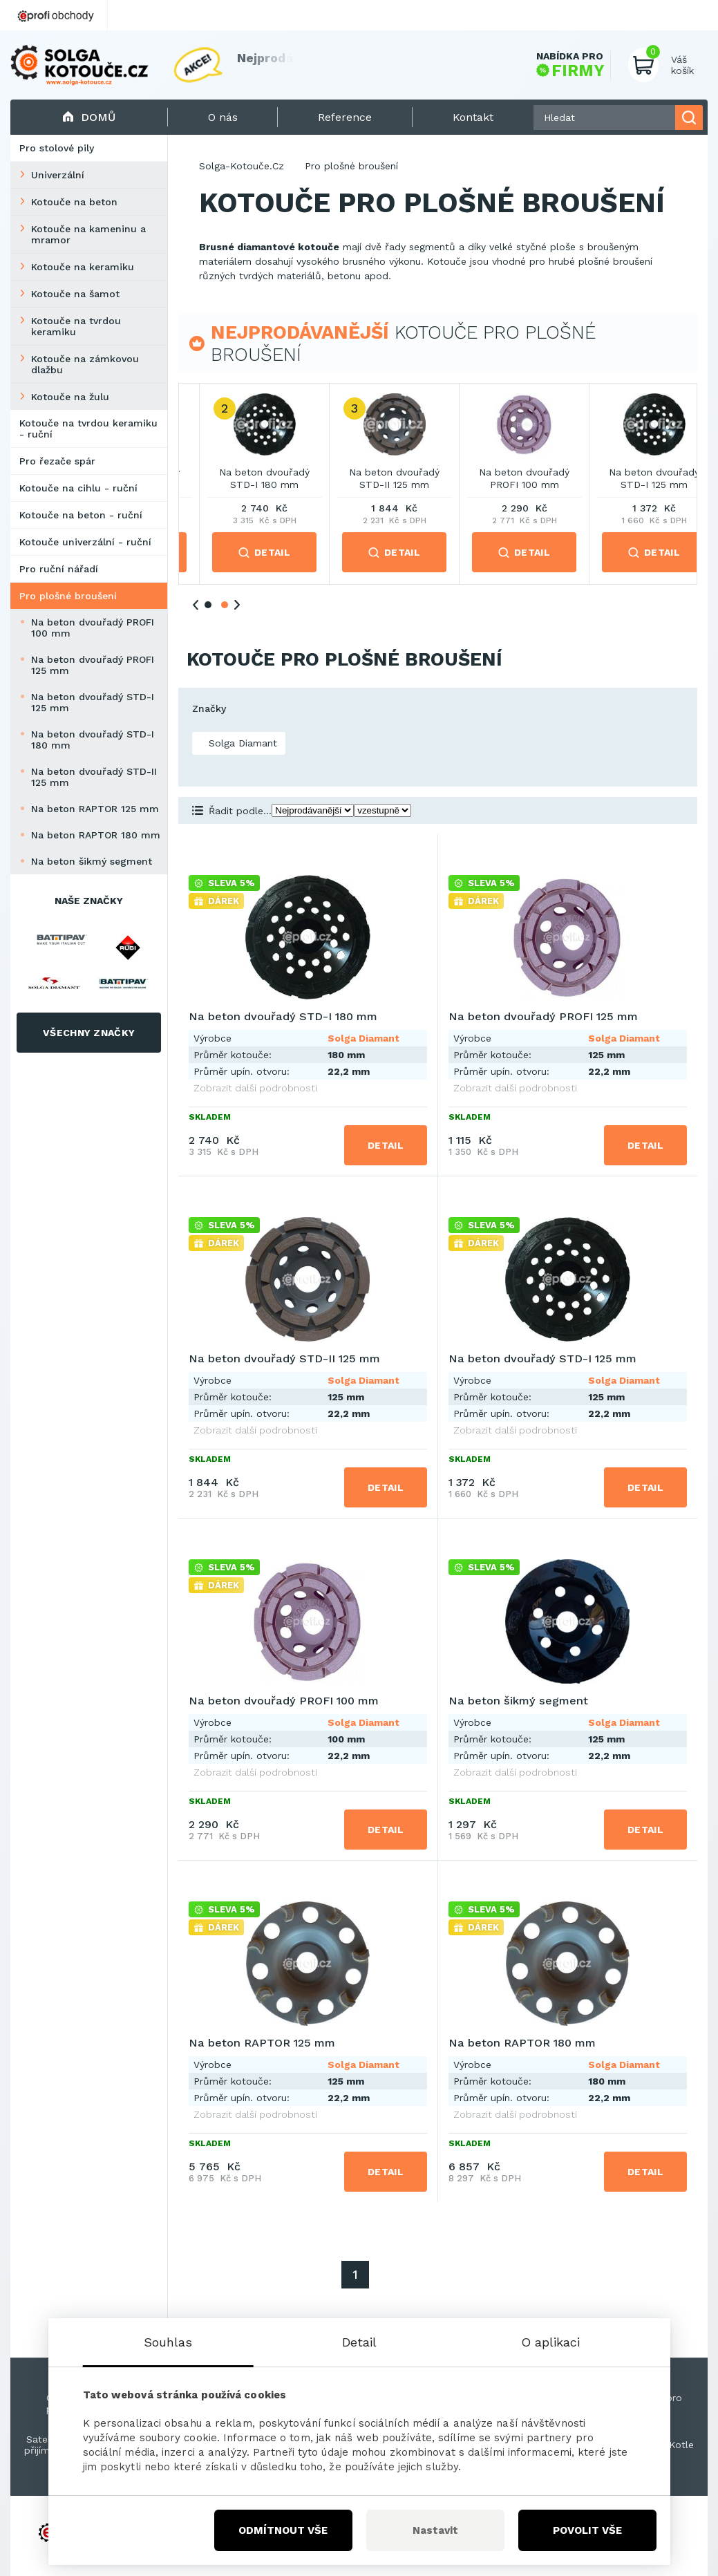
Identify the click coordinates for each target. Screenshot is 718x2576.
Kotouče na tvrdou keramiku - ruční (88, 428)
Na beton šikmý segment (91, 861)
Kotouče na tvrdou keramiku (76, 326)
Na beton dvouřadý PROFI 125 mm (92, 665)
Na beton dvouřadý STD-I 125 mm (92, 702)
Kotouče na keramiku (82, 266)
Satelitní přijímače (45, 2445)
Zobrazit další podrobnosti (255, 1087)
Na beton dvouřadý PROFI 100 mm (92, 628)
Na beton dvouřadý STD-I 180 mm (92, 739)
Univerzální (57, 174)
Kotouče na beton (74, 201)
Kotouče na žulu (70, 396)
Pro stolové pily (56, 147)
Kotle (681, 2444)
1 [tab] (208, 604)
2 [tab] (224, 604)
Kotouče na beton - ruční (80, 514)
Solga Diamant (241, 743)
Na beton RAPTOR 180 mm (95, 834)
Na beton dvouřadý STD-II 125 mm (94, 777)
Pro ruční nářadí (58, 568)
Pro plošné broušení (68, 595)
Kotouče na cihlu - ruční (78, 487)
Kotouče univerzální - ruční (85, 541)
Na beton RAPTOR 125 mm (95, 808)
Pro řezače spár (57, 461)
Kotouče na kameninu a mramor (88, 234)
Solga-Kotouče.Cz (241, 165)
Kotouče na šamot (75, 293)
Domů (89, 117)
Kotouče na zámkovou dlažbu (85, 364)
